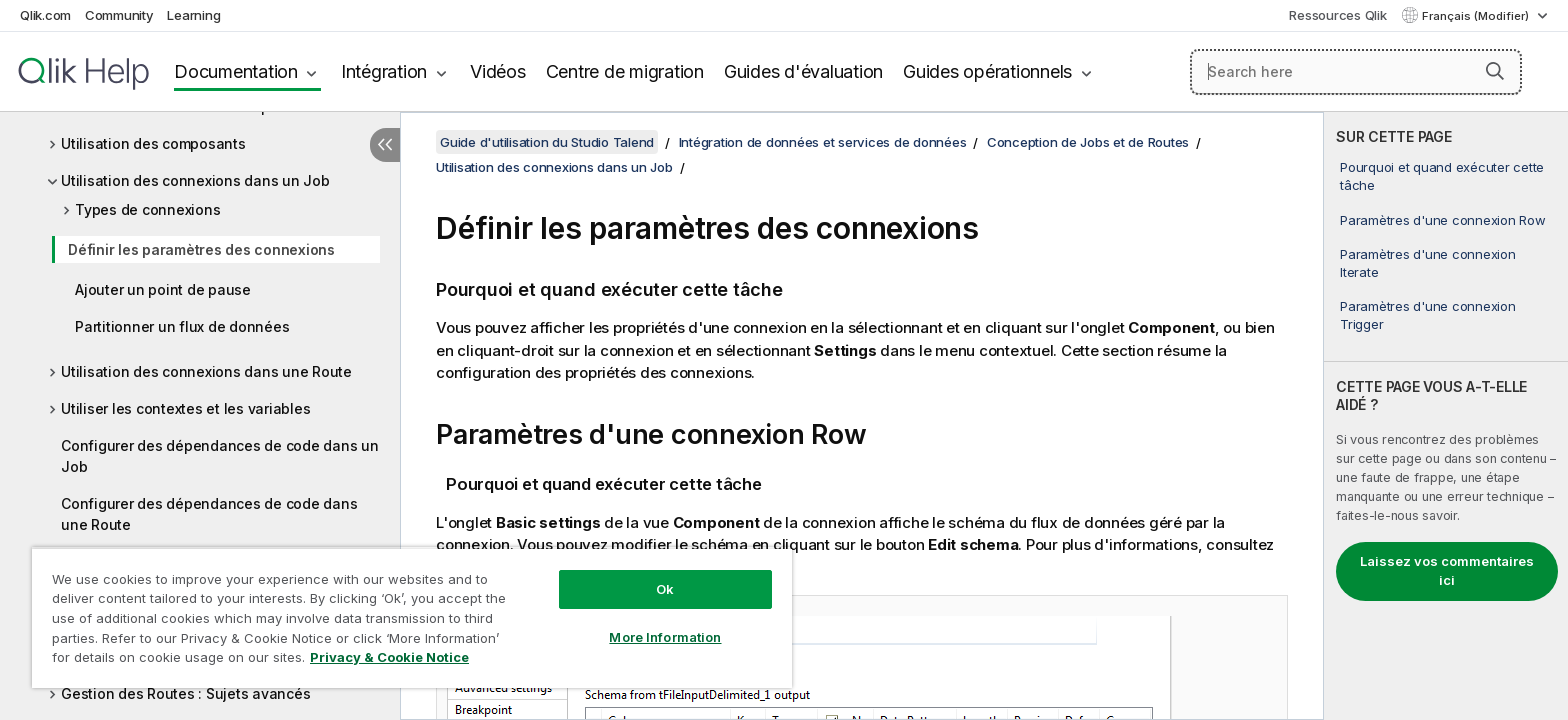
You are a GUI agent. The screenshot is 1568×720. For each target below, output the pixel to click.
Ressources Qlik (1337, 15)
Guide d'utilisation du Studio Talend (547, 142)
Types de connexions (147, 209)
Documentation (236, 71)
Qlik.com (45, 15)
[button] (1495, 71)
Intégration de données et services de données (823, 142)
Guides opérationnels (987, 71)
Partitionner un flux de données (182, 326)
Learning (193, 15)
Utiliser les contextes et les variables (185, 408)
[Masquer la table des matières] (385, 145)
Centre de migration (625, 71)
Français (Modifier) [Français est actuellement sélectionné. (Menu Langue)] (1477, 16)
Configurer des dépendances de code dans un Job (220, 456)
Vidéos (498, 71)
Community (119, 15)
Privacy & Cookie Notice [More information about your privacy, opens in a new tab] (389, 657)
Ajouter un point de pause (163, 289)
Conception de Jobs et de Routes (1088, 142)
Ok (665, 589)
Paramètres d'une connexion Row (1443, 220)
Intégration (384, 71)
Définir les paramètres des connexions (201, 249)
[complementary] (1446, 416)
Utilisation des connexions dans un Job (195, 180)
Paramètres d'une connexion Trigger (1428, 315)
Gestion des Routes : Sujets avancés (185, 693)
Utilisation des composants (153, 143)
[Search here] (1356, 72)
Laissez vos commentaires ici (1447, 571)
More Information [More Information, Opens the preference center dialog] (665, 637)
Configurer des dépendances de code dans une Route (209, 514)
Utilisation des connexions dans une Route (206, 371)
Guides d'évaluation (803, 71)
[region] (412, 617)
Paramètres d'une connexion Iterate (1428, 263)
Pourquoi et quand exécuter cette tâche (1442, 176)
